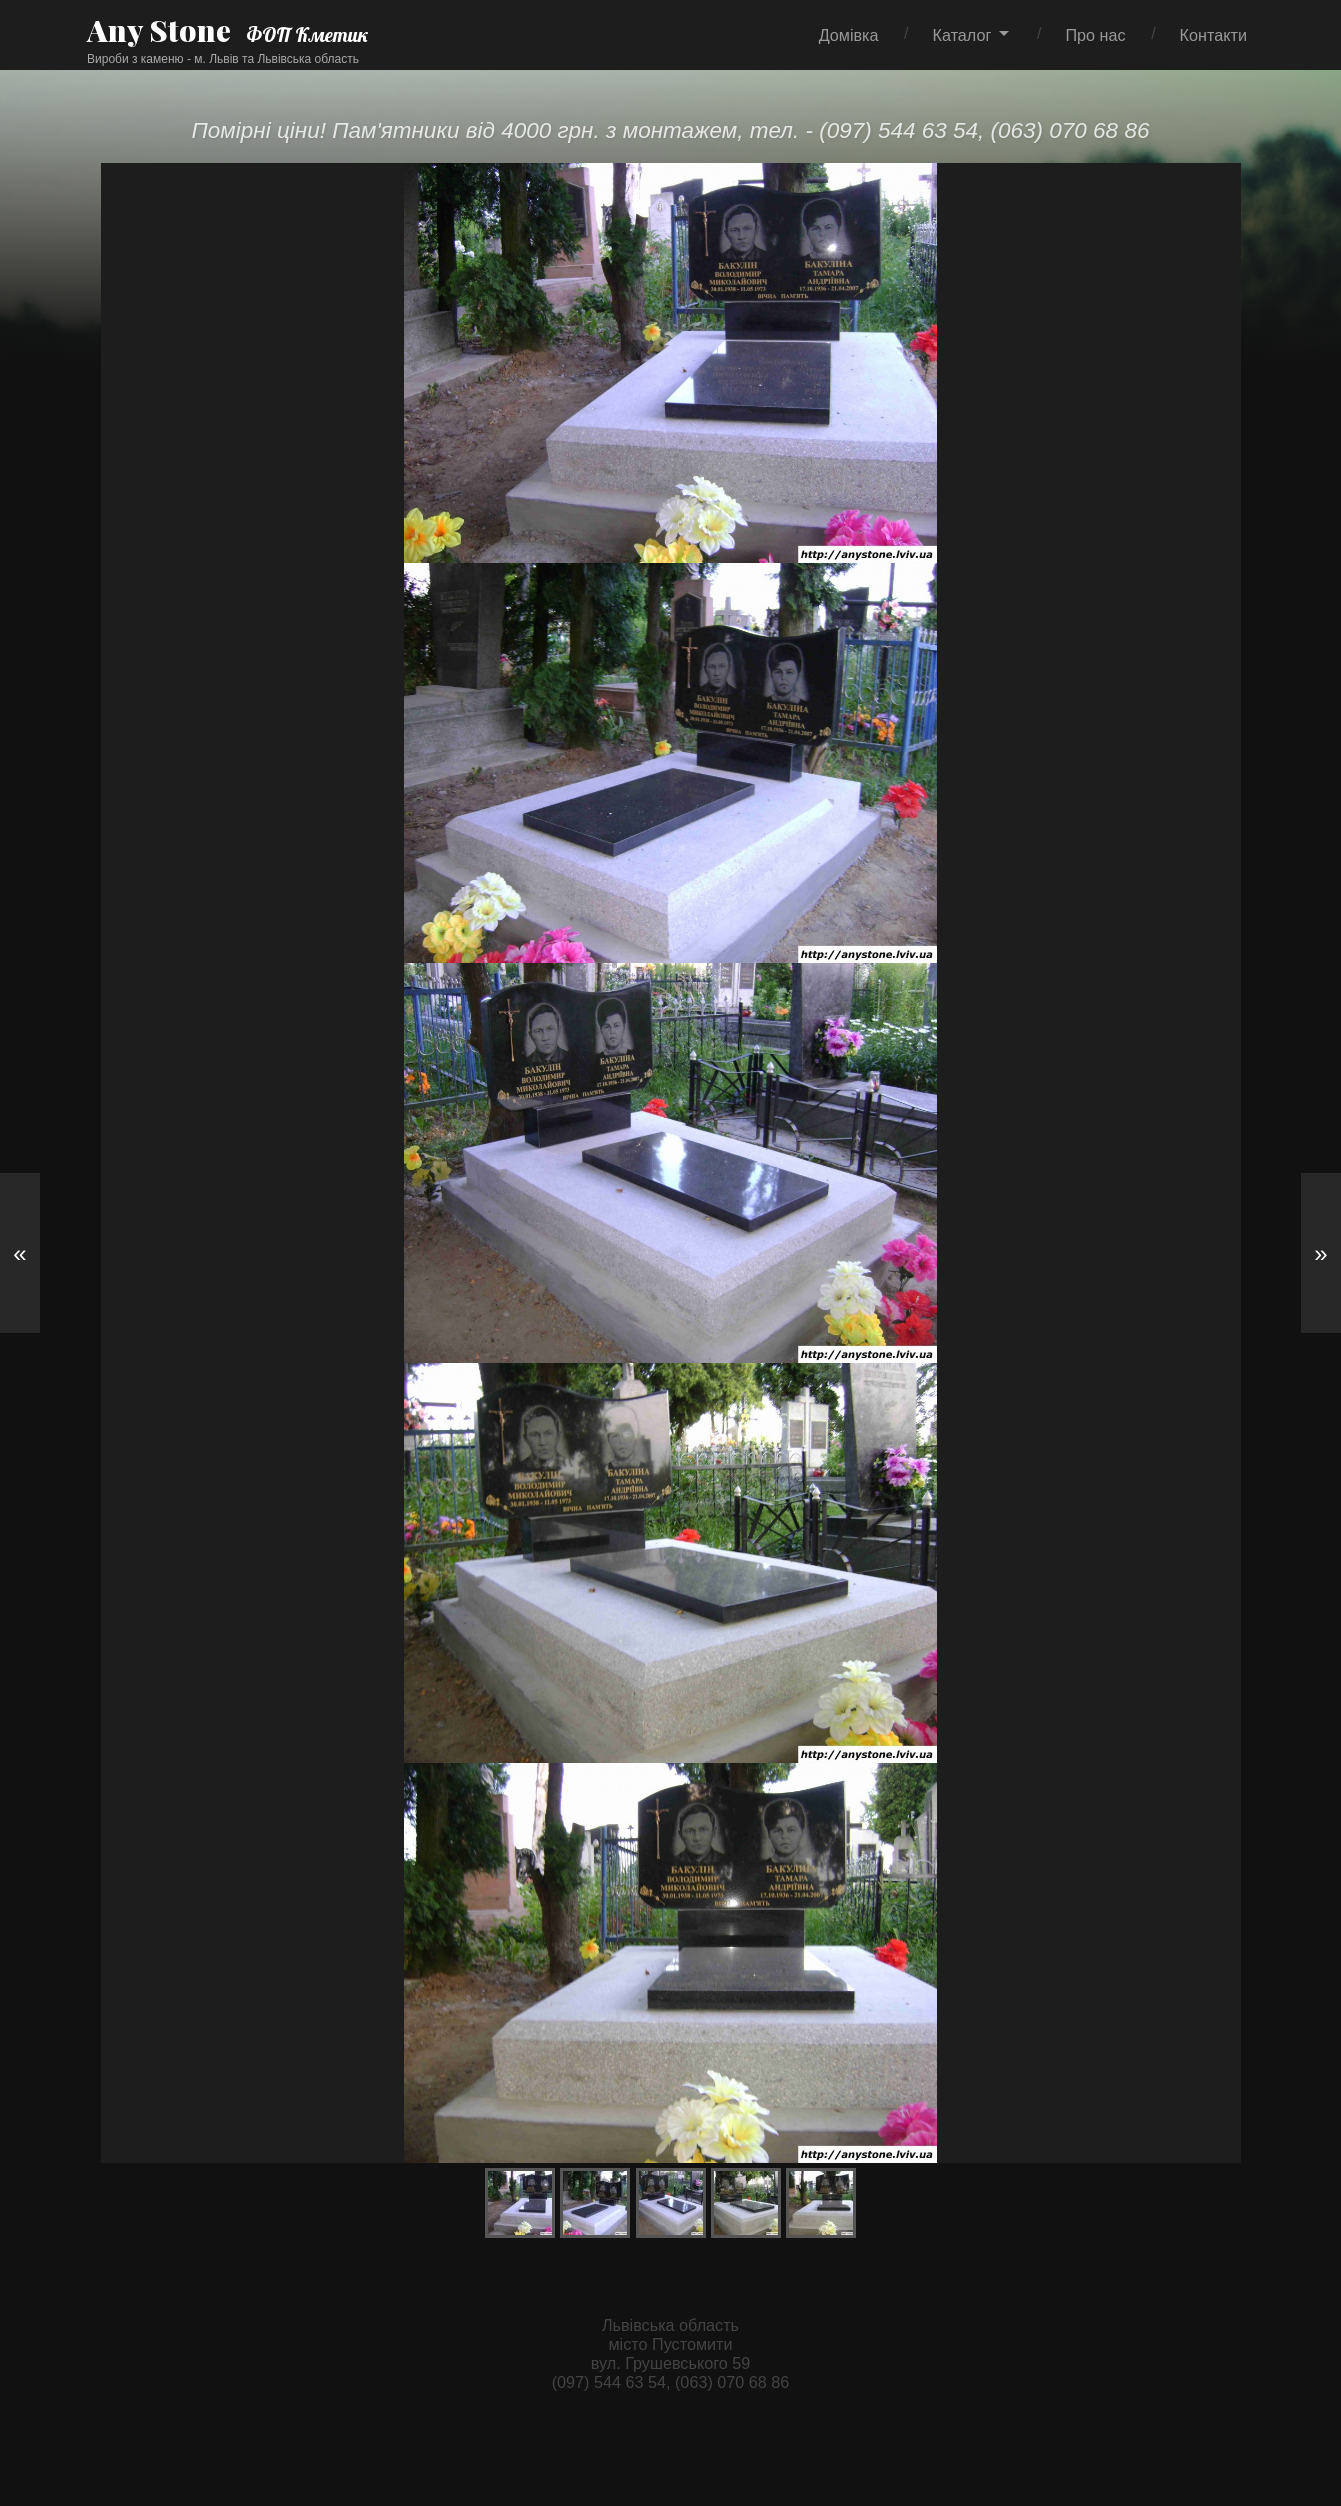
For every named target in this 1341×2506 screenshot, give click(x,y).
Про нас (1095, 35)
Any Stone (159, 30)
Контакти (1213, 35)
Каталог (962, 35)
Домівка (849, 35)
